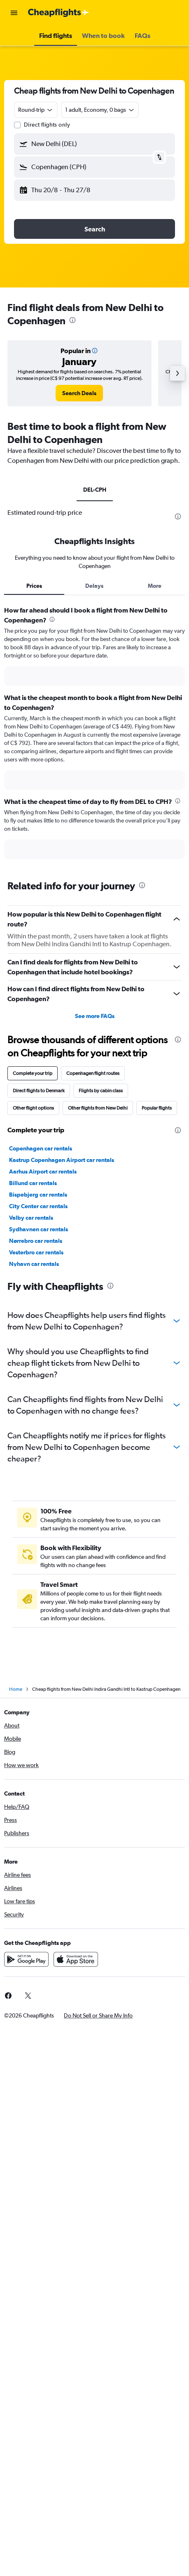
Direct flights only (47, 124)
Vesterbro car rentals (36, 1252)
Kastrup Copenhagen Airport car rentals (61, 1160)
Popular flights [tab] (157, 1108)
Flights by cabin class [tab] (101, 1091)
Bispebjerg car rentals (38, 1194)
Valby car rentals (31, 1217)
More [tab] (154, 585)
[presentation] (72, 320)
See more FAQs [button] (94, 1016)
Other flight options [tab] (33, 1108)
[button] (14, 13)
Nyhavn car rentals (34, 1264)
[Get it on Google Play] (26, 1959)
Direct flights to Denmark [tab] (39, 1091)
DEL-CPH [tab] (94, 489)
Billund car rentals (33, 1183)
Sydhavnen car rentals (38, 1229)
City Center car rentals (38, 1206)
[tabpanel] (94, 735)
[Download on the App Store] (76, 1959)
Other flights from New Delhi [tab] (98, 1108)
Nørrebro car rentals (35, 1240)
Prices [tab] (34, 585)
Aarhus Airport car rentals (43, 1171)
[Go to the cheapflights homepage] (58, 13)
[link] (79, 393)
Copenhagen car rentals (40, 1148)
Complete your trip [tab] (32, 1073)
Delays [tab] (94, 585)
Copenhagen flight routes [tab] (92, 1073)
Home (15, 1689)
